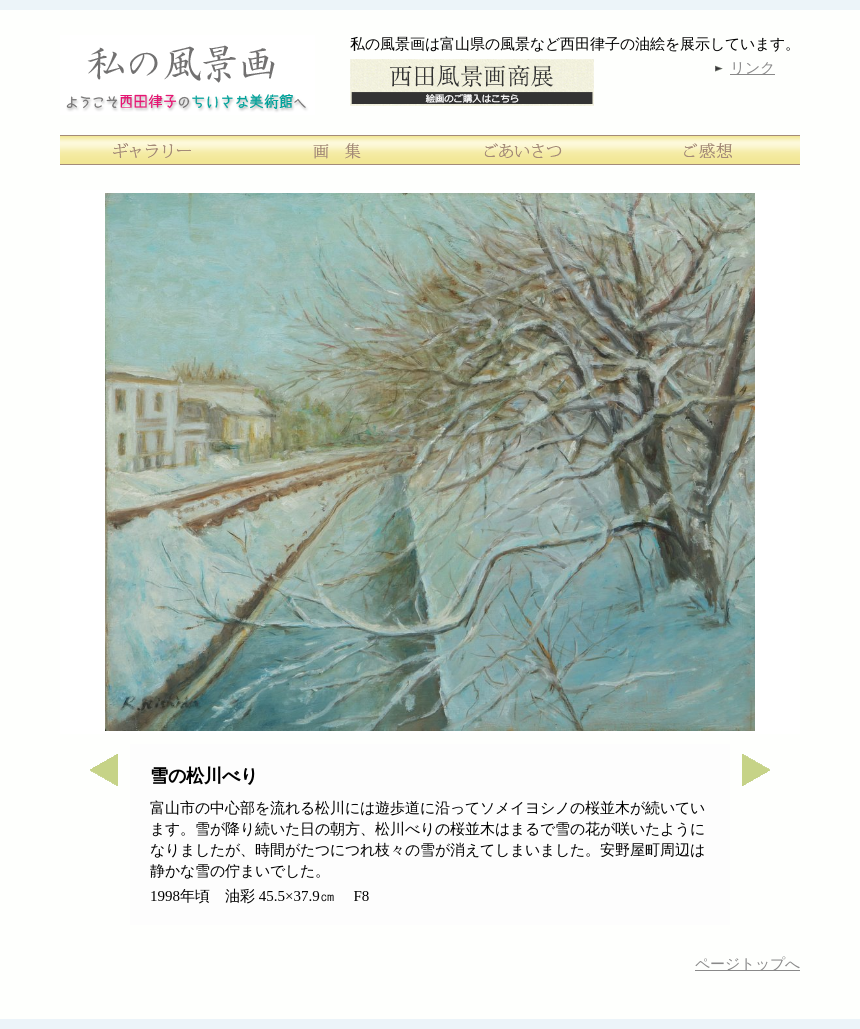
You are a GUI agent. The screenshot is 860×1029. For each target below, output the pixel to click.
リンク (752, 68)
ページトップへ (747, 964)
